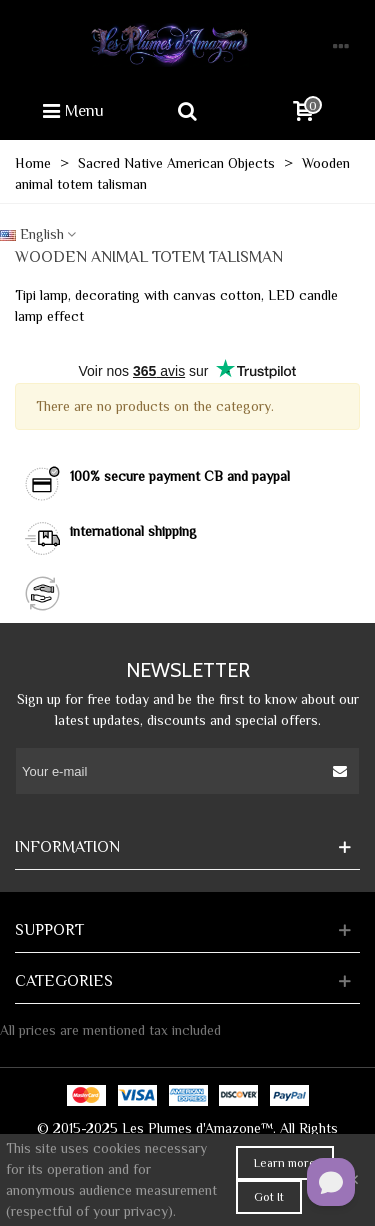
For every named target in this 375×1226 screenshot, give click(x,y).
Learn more (285, 1163)
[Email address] (170, 771)
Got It (269, 1197)
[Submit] (341, 771)
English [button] (39, 234)
